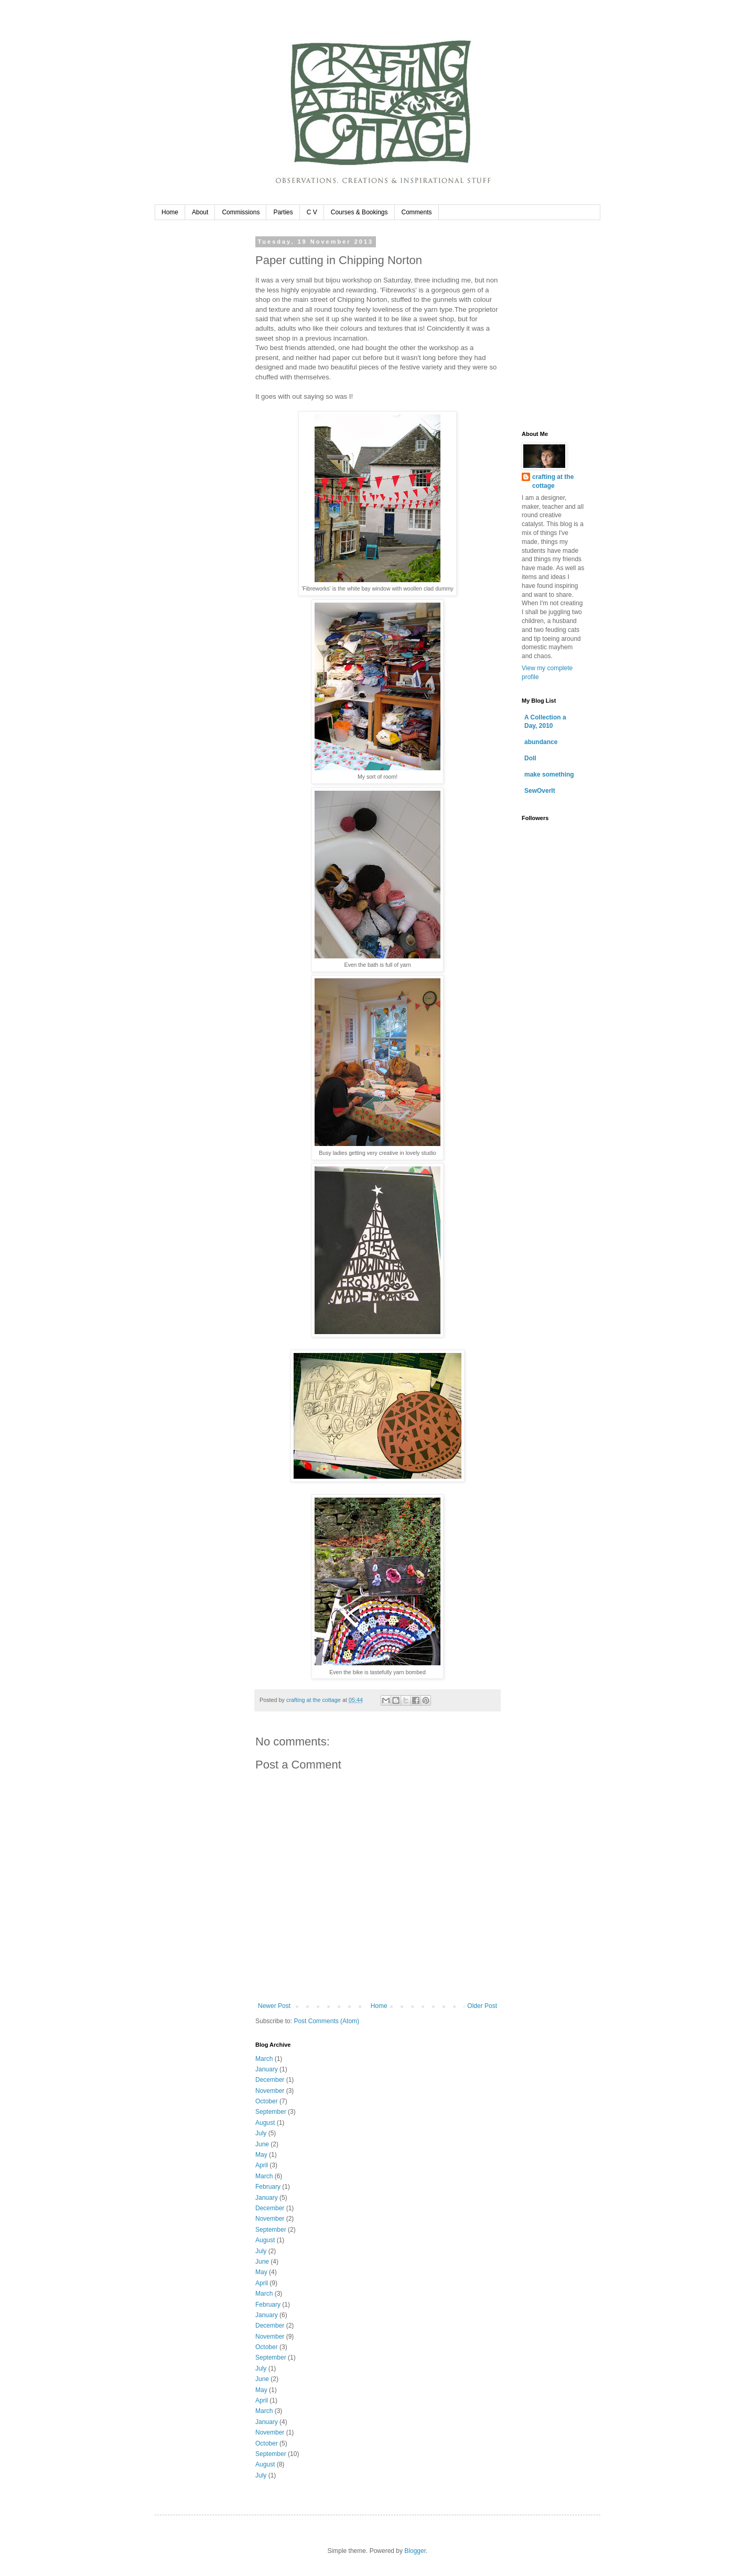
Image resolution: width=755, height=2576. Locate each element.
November (269, 2090)
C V (312, 212)
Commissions (241, 212)
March (264, 2058)
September (270, 2111)
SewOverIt (539, 790)
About (200, 212)
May (261, 2154)
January (266, 2069)
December (269, 2079)
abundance (540, 742)
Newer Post (274, 2006)
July (260, 2133)
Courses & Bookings (359, 212)
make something (549, 774)
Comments (417, 212)
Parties (283, 212)
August (265, 2122)
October (266, 2101)
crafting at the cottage (553, 481)
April (261, 2165)
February (268, 2186)
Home (169, 212)
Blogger (415, 2551)
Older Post (482, 2006)
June (262, 2144)
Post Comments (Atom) (326, 2021)
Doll (530, 758)
